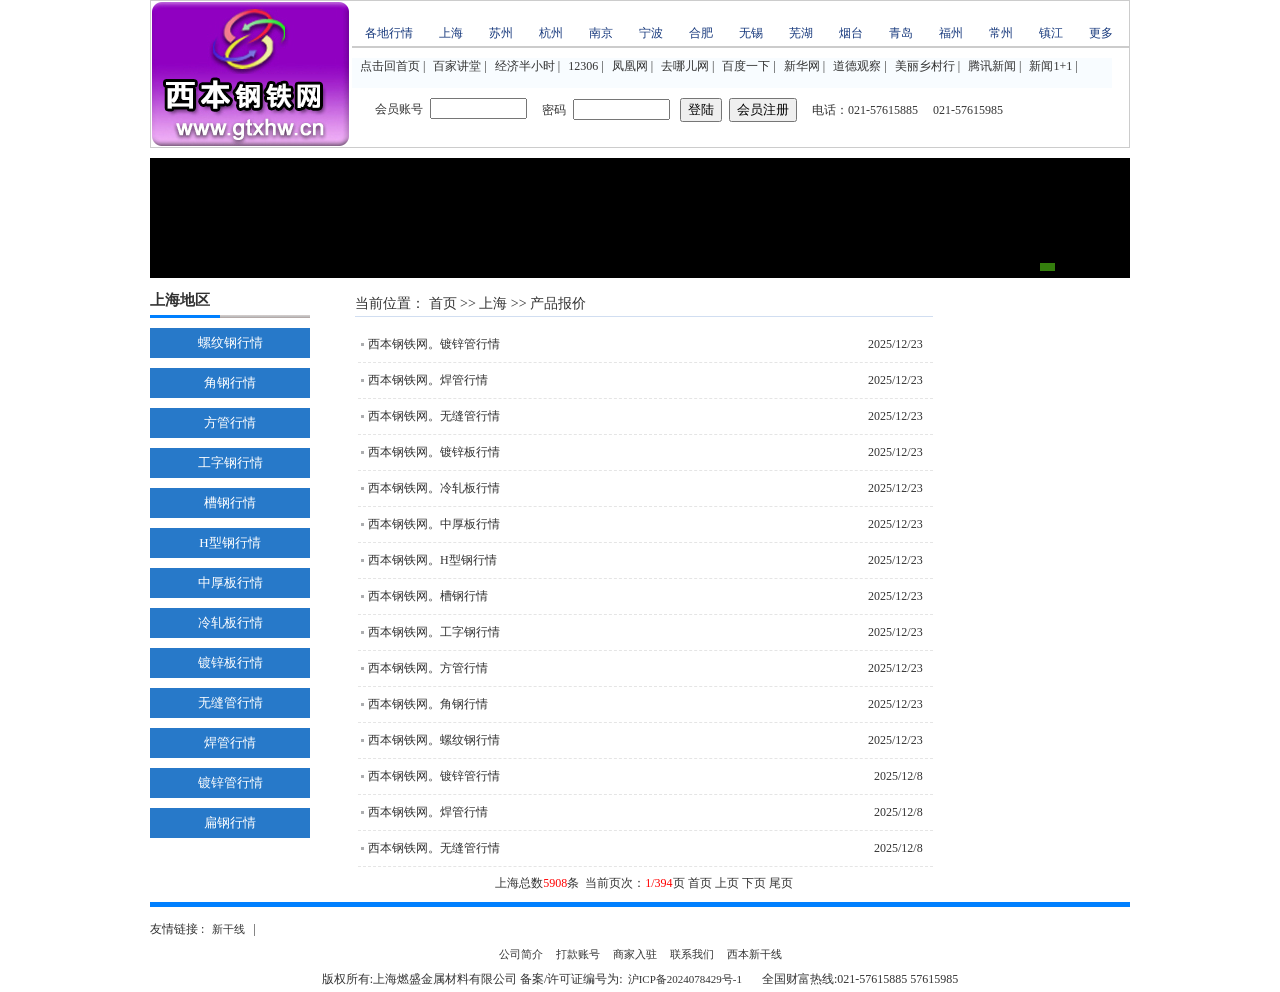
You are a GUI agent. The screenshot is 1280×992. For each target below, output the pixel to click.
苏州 (501, 33)
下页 (754, 883)
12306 (583, 66)
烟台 (851, 33)
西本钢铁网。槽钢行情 (428, 596)
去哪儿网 (685, 66)
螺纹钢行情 (230, 342)
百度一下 (746, 66)
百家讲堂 (457, 66)
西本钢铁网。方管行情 (428, 668)
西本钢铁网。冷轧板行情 (434, 488)
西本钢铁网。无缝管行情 (434, 416)
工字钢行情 (230, 462)
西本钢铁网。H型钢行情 (432, 560)
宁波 (651, 33)
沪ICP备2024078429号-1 (685, 979)
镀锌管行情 (230, 782)
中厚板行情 (230, 582)
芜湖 (801, 33)
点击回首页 (390, 66)
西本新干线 (754, 954)
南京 (601, 33)
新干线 (228, 929)
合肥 (701, 33)
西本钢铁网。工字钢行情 (434, 632)
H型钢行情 (229, 542)
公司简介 (521, 954)
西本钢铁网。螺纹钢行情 (434, 740)
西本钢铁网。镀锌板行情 (434, 452)
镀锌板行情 (230, 662)
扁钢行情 (230, 822)
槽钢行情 (230, 502)
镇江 (1051, 33)
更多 (1101, 33)
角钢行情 (230, 382)
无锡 (751, 33)
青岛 (901, 33)
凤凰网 (630, 66)
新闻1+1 (1050, 66)
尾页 (781, 883)
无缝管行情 (230, 702)
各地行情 (389, 33)
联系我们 (692, 954)
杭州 (551, 33)
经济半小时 (525, 66)
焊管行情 (230, 742)
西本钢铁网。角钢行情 (428, 704)
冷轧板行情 (230, 622)
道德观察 (857, 66)
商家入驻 (635, 954)
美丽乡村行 (925, 66)
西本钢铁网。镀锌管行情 (434, 344)
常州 (1001, 33)
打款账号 (578, 954)
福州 (951, 33)
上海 (451, 33)
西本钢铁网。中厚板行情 (434, 524)
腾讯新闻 (992, 66)
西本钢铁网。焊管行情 (428, 380)
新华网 (802, 66)
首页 (443, 303)
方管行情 (230, 422)
